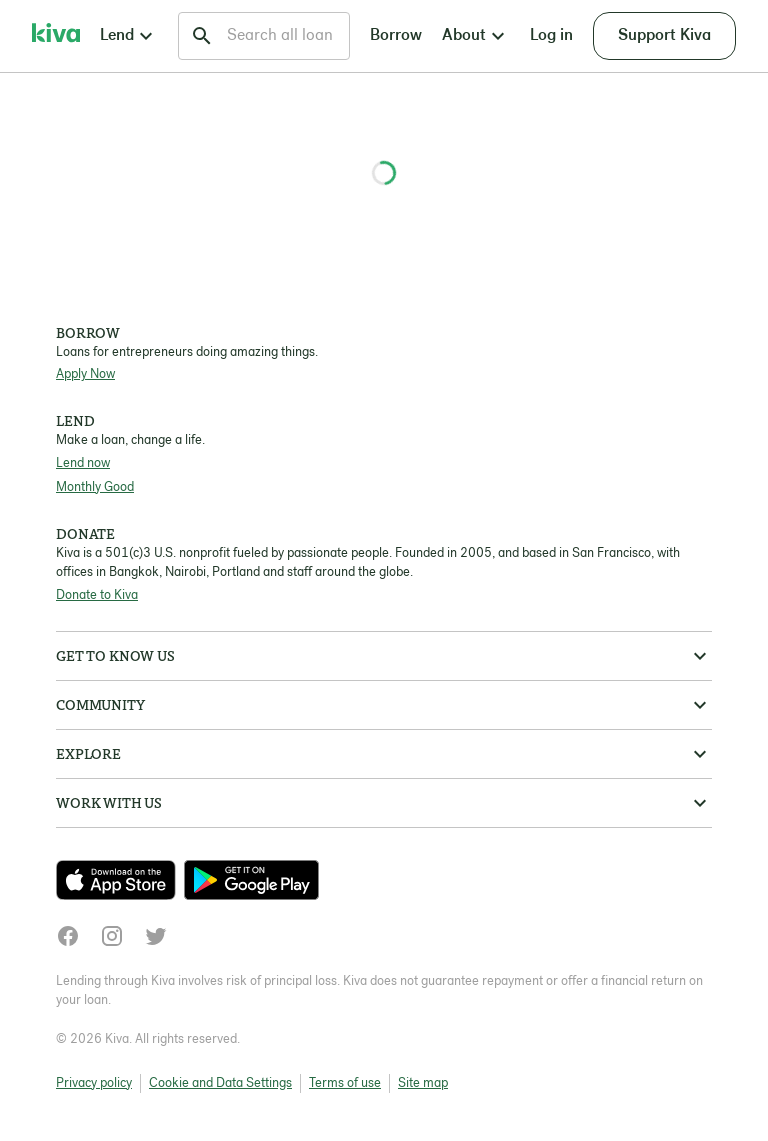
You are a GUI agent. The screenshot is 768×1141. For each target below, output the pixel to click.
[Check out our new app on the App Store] (120, 880)
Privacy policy (94, 1083)
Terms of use (345, 1083)
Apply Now (85, 374)
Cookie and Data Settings (220, 1083)
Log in (551, 36)
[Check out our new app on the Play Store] (251, 880)
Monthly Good (95, 487)
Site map (423, 1083)
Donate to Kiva (97, 595)
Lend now (83, 463)
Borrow (396, 36)
